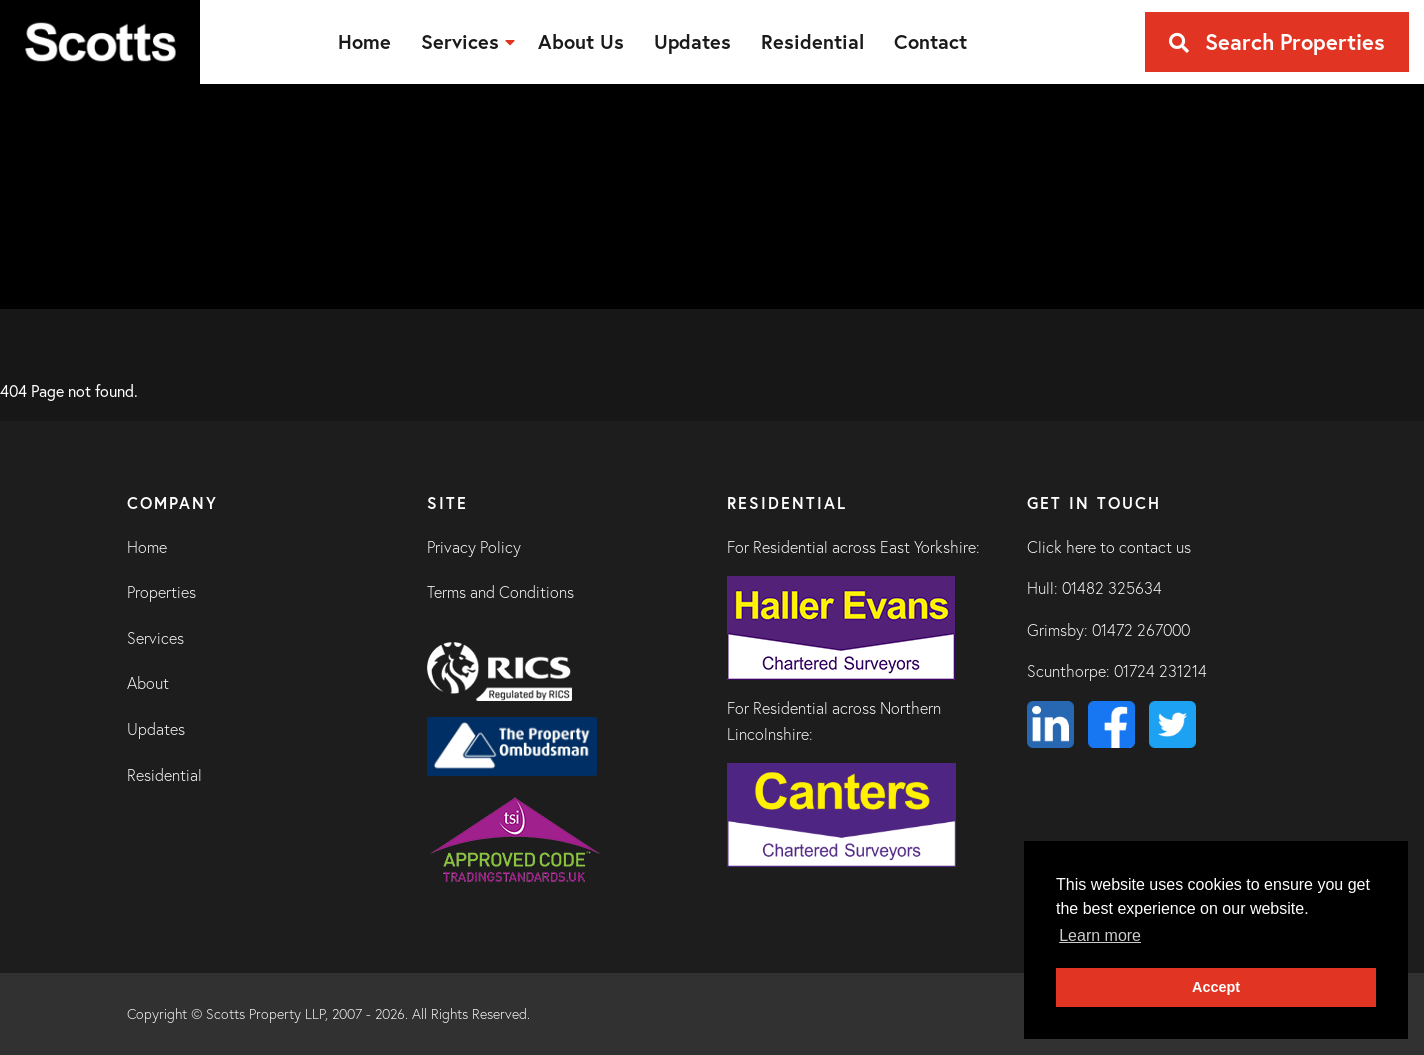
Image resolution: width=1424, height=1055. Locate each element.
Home (147, 547)
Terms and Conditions (500, 592)
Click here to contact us (1109, 547)
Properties (161, 592)
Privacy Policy (474, 547)
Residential (164, 775)
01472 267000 (1141, 630)
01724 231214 (1160, 671)
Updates (156, 729)
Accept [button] (1216, 987)
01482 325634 (1112, 588)
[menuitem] (364, 42)
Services (155, 638)
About (148, 683)
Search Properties (1277, 41)
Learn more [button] (1100, 935)
